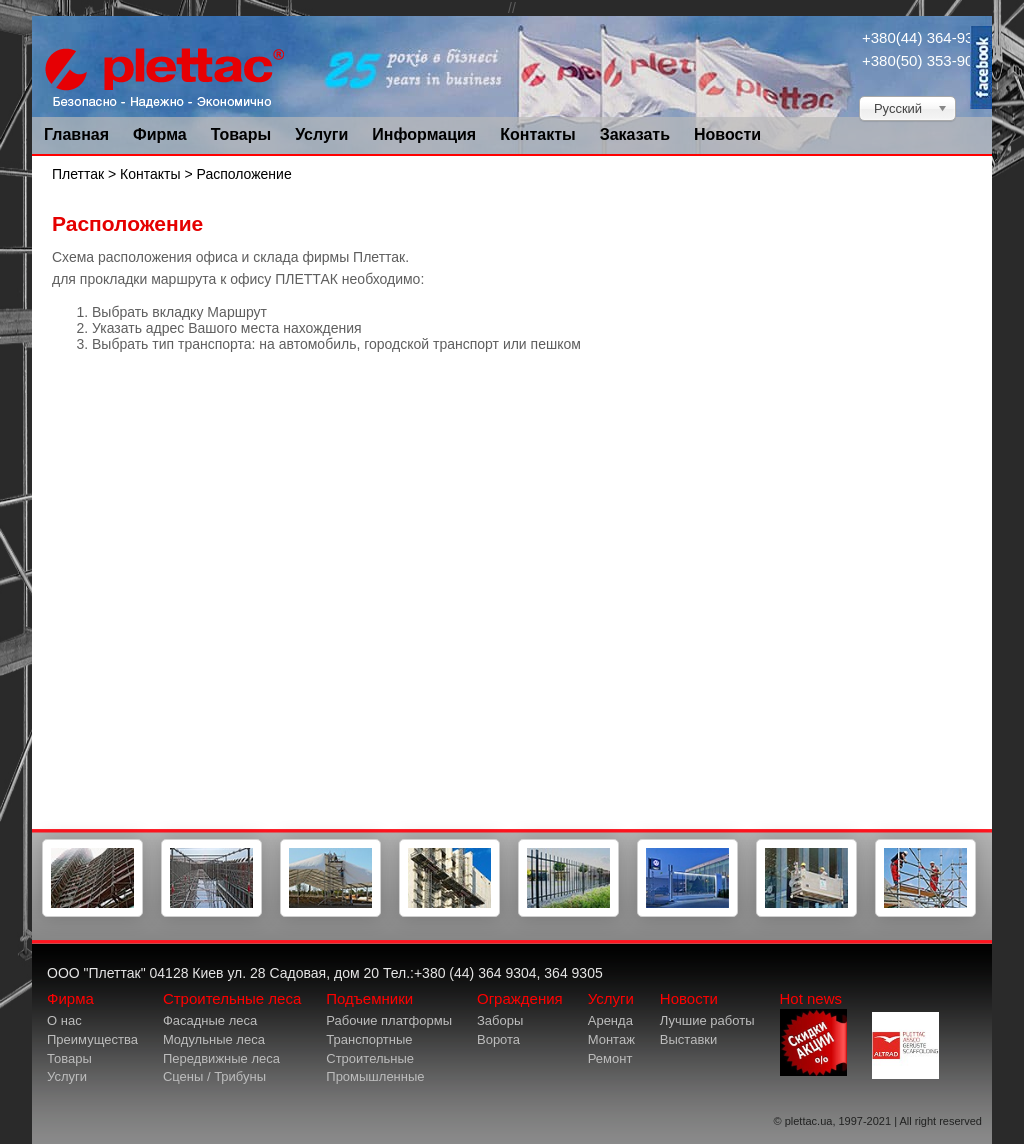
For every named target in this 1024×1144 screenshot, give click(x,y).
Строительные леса (232, 998)
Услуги (321, 134)
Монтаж (611, 1039)
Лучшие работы (707, 1020)
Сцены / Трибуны (214, 1076)
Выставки (688, 1039)
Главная (76, 134)
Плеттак (78, 174)
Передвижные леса (221, 1058)
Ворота (498, 1039)
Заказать (635, 134)
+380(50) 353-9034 (926, 60)
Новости (727, 134)
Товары (241, 134)
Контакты (537, 134)
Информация (424, 134)
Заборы (500, 1020)
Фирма (160, 134)
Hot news (813, 1033)
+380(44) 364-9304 (926, 37)
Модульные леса (214, 1039)
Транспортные (369, 1039)
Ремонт (610, 1058)
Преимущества (92, 1039)
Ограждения (520, 998)
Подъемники (369, 998)
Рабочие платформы (389, 1020)
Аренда (610, 1020)
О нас (64, 1020)
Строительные (370, 1058)
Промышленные (375, 1076)
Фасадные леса (210, 1020)
